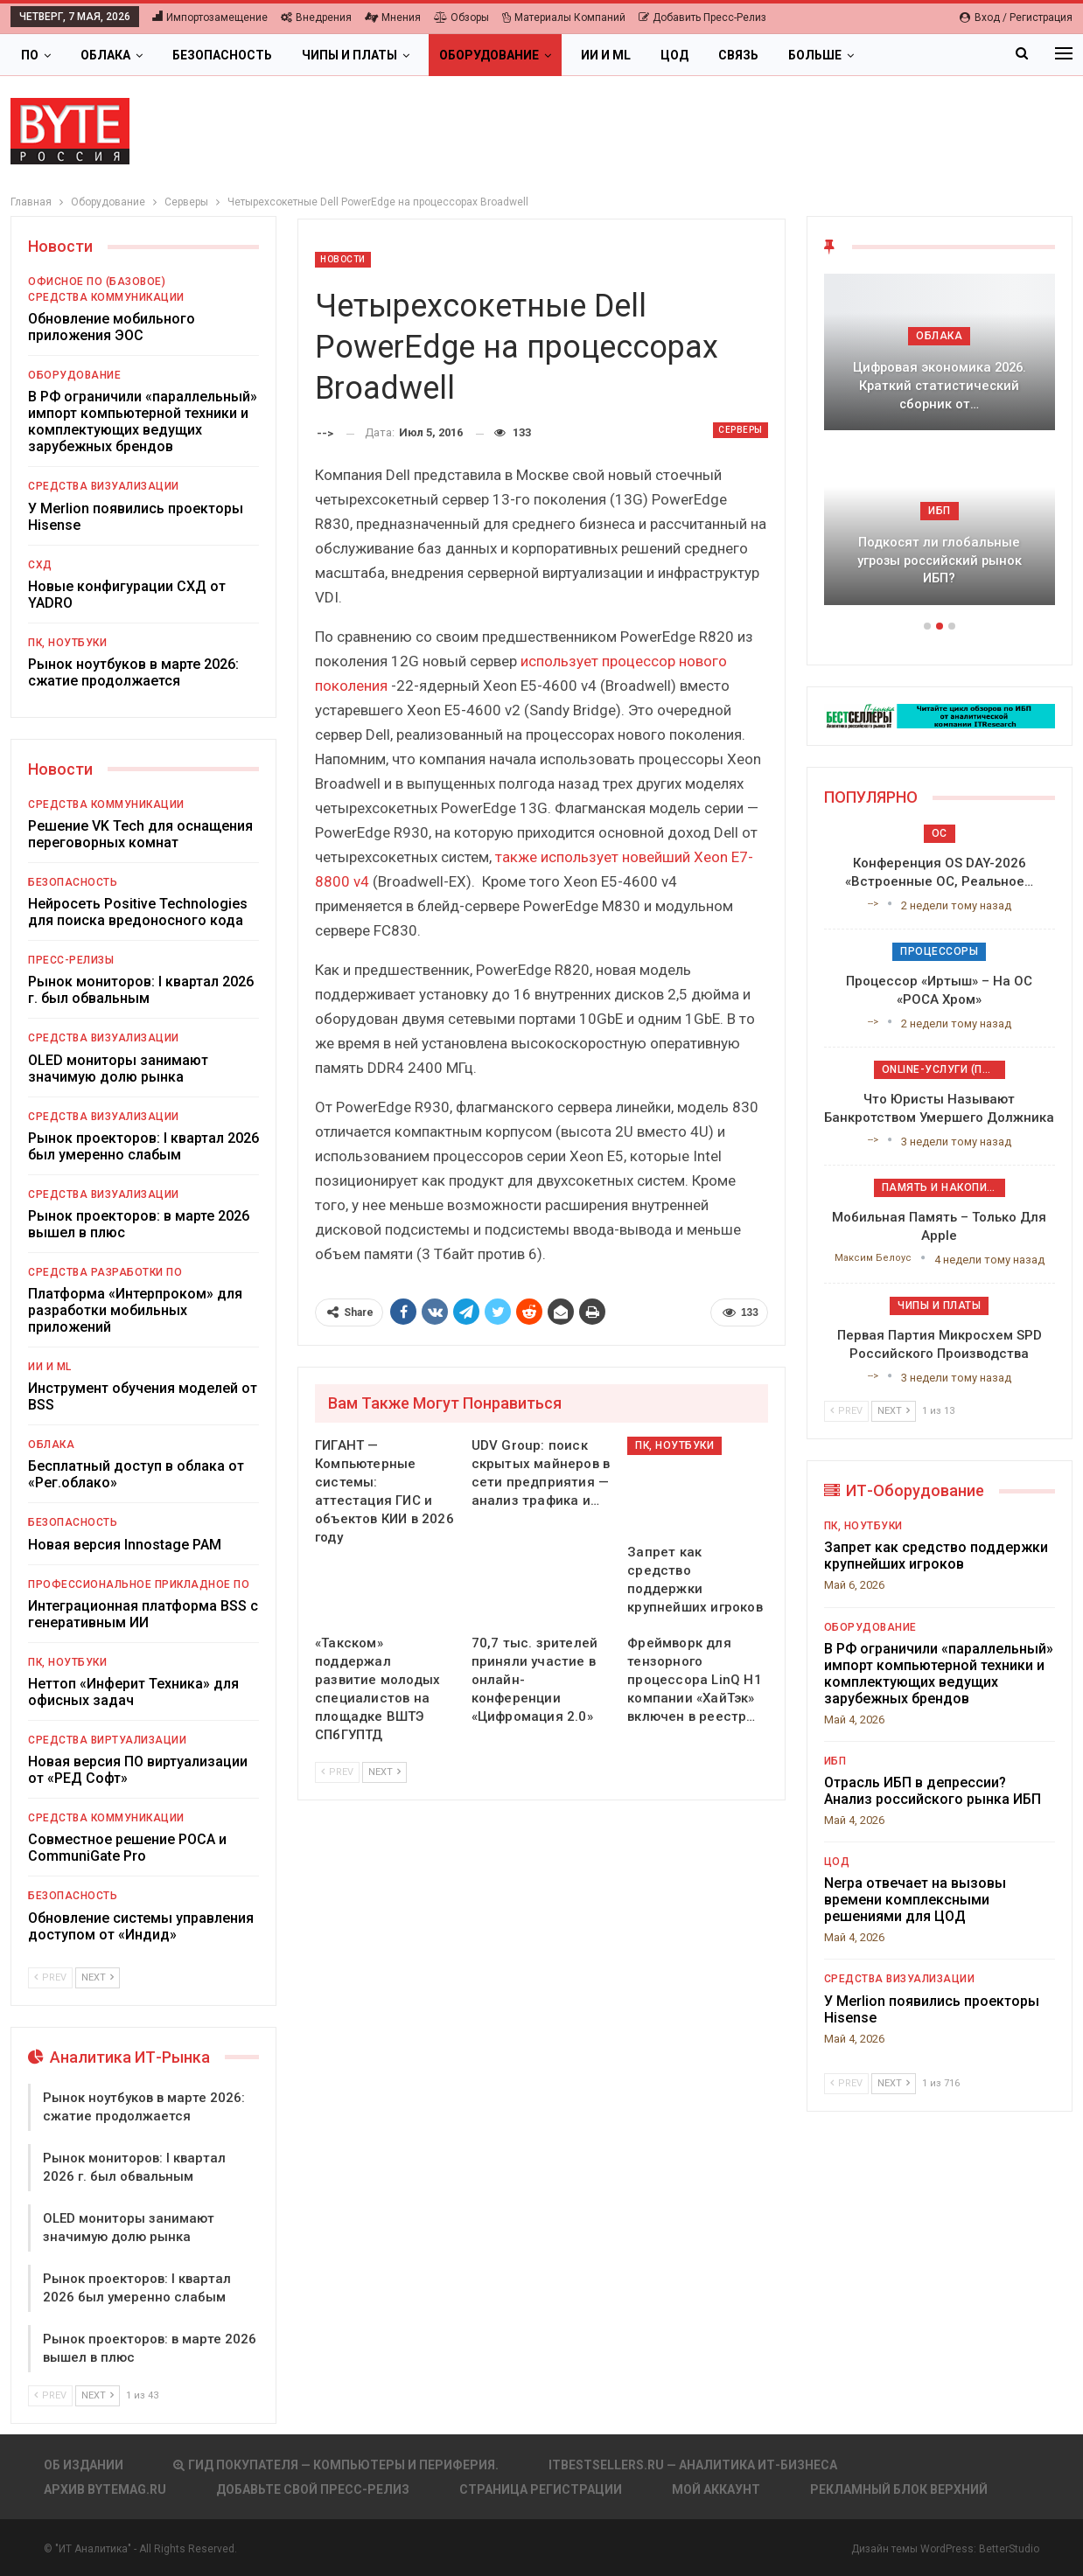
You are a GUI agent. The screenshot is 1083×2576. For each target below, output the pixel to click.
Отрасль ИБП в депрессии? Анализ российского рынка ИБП (932, 1790)
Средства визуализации (103, 486)
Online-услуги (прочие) (943, 1069)
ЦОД (674, 55)
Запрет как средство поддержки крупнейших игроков (936, 1555)
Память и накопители (943, 1187)
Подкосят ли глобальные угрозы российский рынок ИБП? (939, 560)
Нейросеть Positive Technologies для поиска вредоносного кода (138, 912)
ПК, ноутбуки (674, 1445)
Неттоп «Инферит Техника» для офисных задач (133, 1692)
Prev (337, 1772)
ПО (29, 55)
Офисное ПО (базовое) (96, 281)
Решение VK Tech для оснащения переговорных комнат (140, 834)
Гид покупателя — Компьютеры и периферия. (336, 2465)
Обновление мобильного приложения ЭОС (111, 327)
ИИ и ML (606, 55)
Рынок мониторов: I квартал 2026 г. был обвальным (141, 989)
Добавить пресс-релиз (702, 17)
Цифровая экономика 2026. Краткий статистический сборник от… (939, 385)
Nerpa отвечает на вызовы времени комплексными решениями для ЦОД (915, 1900)
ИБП (939, 511)
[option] (939, 448)
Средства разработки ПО (105, 1272)
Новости (343, 259)
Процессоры (939, 951)
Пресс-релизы (71, 960)
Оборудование (489, 55)
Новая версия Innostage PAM (124, 1544)
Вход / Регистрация (1016, 17)
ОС (939, 833)
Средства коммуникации (106, 297)
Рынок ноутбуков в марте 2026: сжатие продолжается (133, 672)
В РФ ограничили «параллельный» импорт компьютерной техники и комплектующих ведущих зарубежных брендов (142, 421)
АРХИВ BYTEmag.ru (105, 2489)
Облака (105, 55)
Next (384, 1772)
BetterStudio (1009, 2549)
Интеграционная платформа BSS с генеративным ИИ (143, 1614)
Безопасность (222, 55)
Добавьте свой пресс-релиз (312, 2489)
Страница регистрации (540, 2489)
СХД (40, 565)
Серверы (740, 430)
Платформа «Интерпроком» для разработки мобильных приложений (135, 1310)
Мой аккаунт (716, 2489)
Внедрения (316, 17)
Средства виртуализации (107, 1740)
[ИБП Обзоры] (939, 714)
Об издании (83, 2465)
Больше (815, 55)
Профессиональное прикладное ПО (138, 1584)
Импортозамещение (210, 17)
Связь (738, 55)
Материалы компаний (563, 17)
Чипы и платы (349, 55)
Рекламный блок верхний (899, 2489)
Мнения (393, 17)
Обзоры (461, 17)
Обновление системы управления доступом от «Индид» (141, 1926)
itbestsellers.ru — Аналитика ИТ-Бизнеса (692, 2465)
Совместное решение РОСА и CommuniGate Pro (127, 1847)
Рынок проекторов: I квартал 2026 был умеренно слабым (143, 1146)
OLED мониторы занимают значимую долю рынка (118, 1068)
